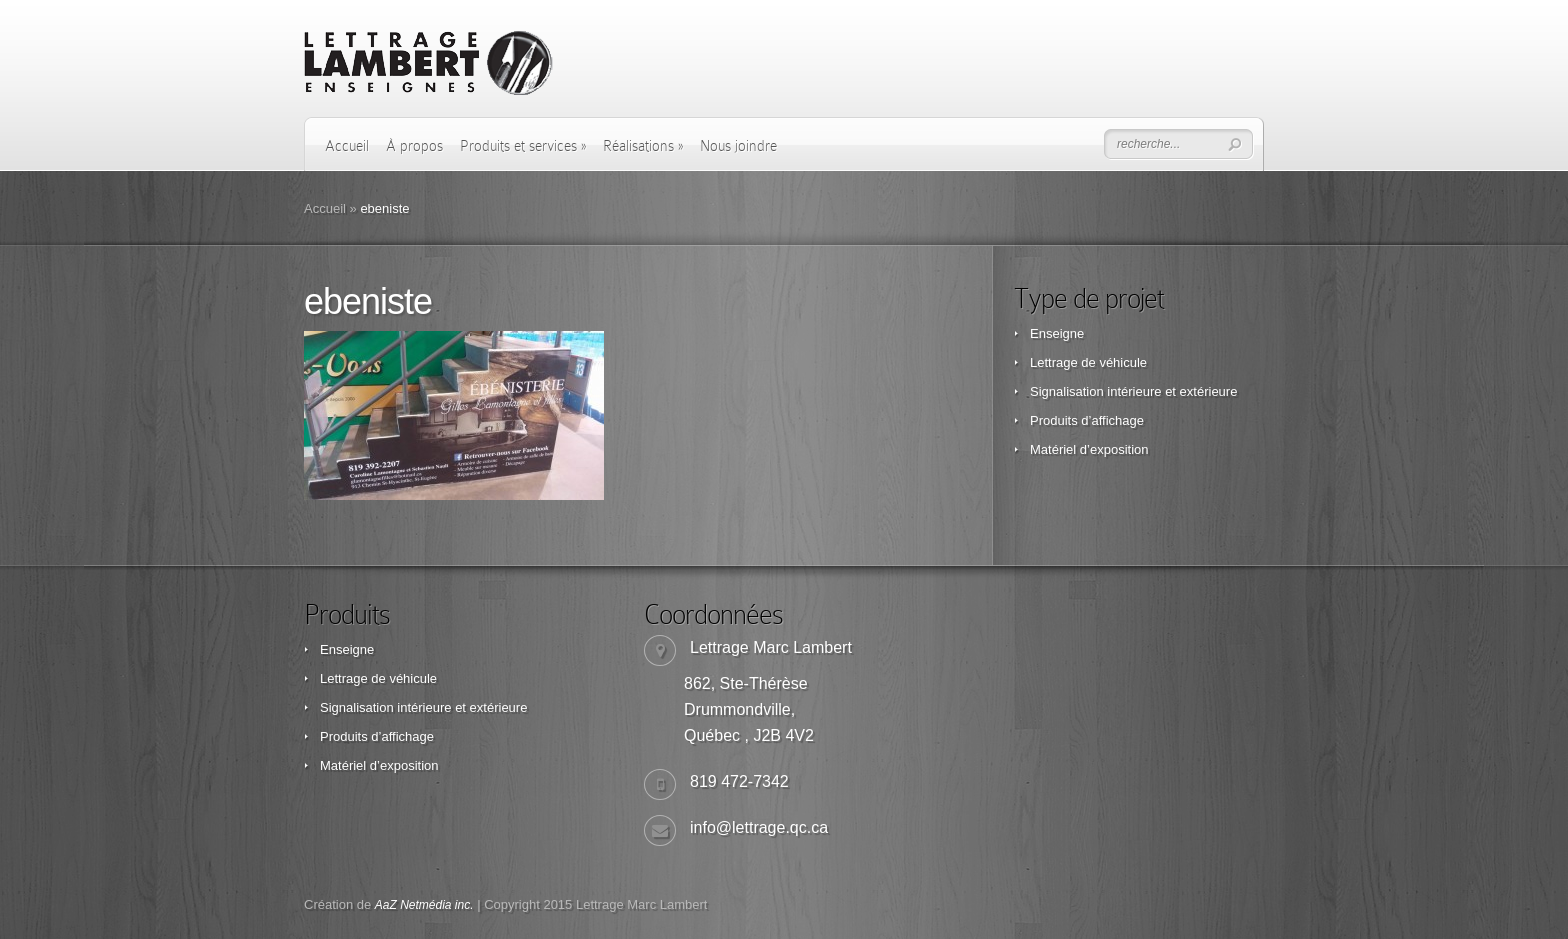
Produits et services (523, 146)
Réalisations (643, 146)
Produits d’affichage (1087, 420)
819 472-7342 (739, 781)
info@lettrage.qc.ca (759, 827)
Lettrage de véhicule (1088, 362)
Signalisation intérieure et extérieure (1133, 391)
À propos (414, 146)
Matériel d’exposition (1089, 449)
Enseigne (1057, 333)
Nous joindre (738, 146)
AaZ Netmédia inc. (424, 905)
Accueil (347, 146)
